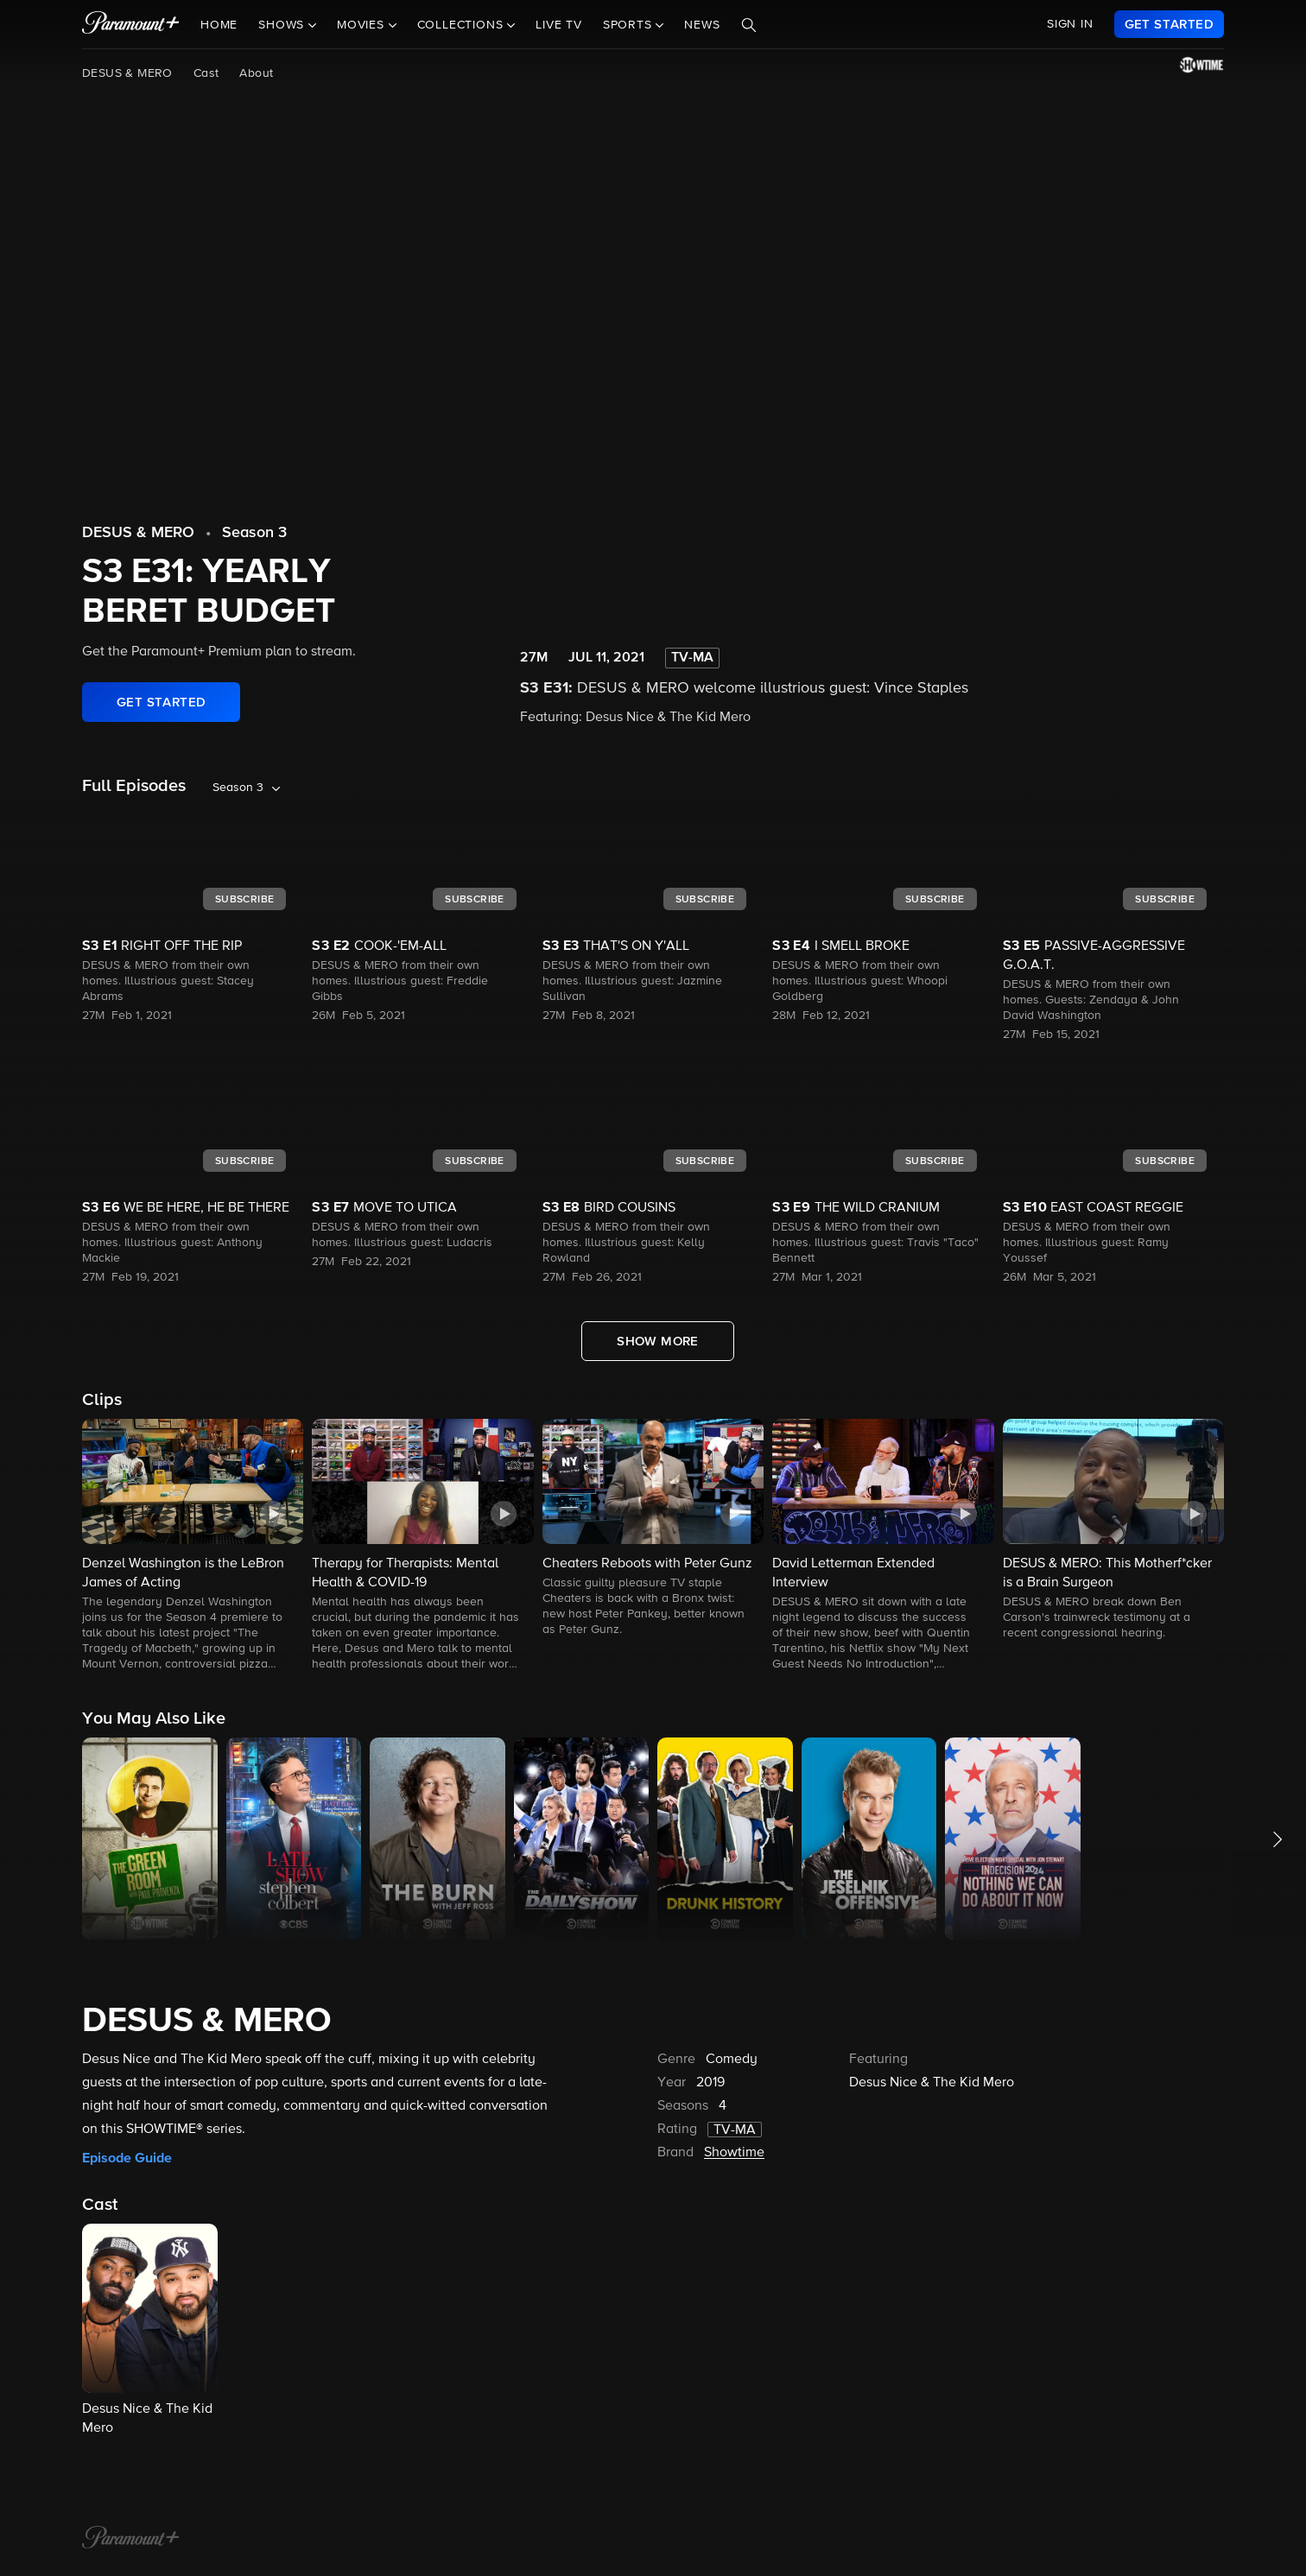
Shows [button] (283, 25)
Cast (206, 73)
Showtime (734, 2153)
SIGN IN (1070, 24)
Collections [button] (462, 25)
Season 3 (254, 533)
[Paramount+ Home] (131, 2539)
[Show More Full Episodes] (657, 1341)
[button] (192, 1546)
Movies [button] (363, 25)
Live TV (559, 25)
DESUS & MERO (127, 73)
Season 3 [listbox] (237, 788)
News (702, 25)
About (256, 73)
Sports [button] (629, 25)
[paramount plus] (131, 24)
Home (219, 25)
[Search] (749, 25)
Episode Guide (127, 2158)
